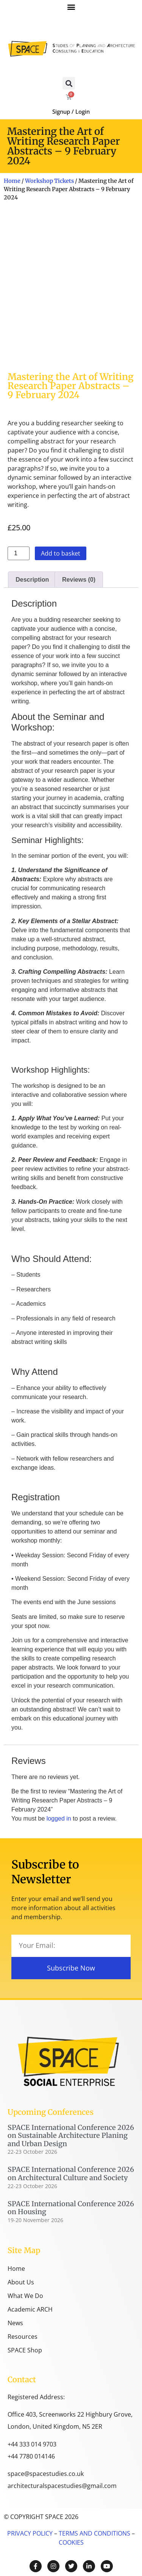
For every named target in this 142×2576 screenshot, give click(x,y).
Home (12, 181)
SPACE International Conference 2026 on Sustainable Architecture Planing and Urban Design (71, 2135)
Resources (22, 2336)
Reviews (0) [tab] (78, 579)
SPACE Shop (25, 2350)
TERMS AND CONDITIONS (93, 2533)
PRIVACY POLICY (30, 2533)
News (15, 2323)
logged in (59, 1818)
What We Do (25, 2296)
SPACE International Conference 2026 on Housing (71, 2207)
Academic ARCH (30, 2309)
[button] (71, 6)
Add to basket (60, 553)
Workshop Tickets (49, 181)
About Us (21, 2282)
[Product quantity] (19, 553)
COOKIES (71, 2542)
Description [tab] (32, 579)
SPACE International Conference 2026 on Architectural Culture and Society (71, 2173)
